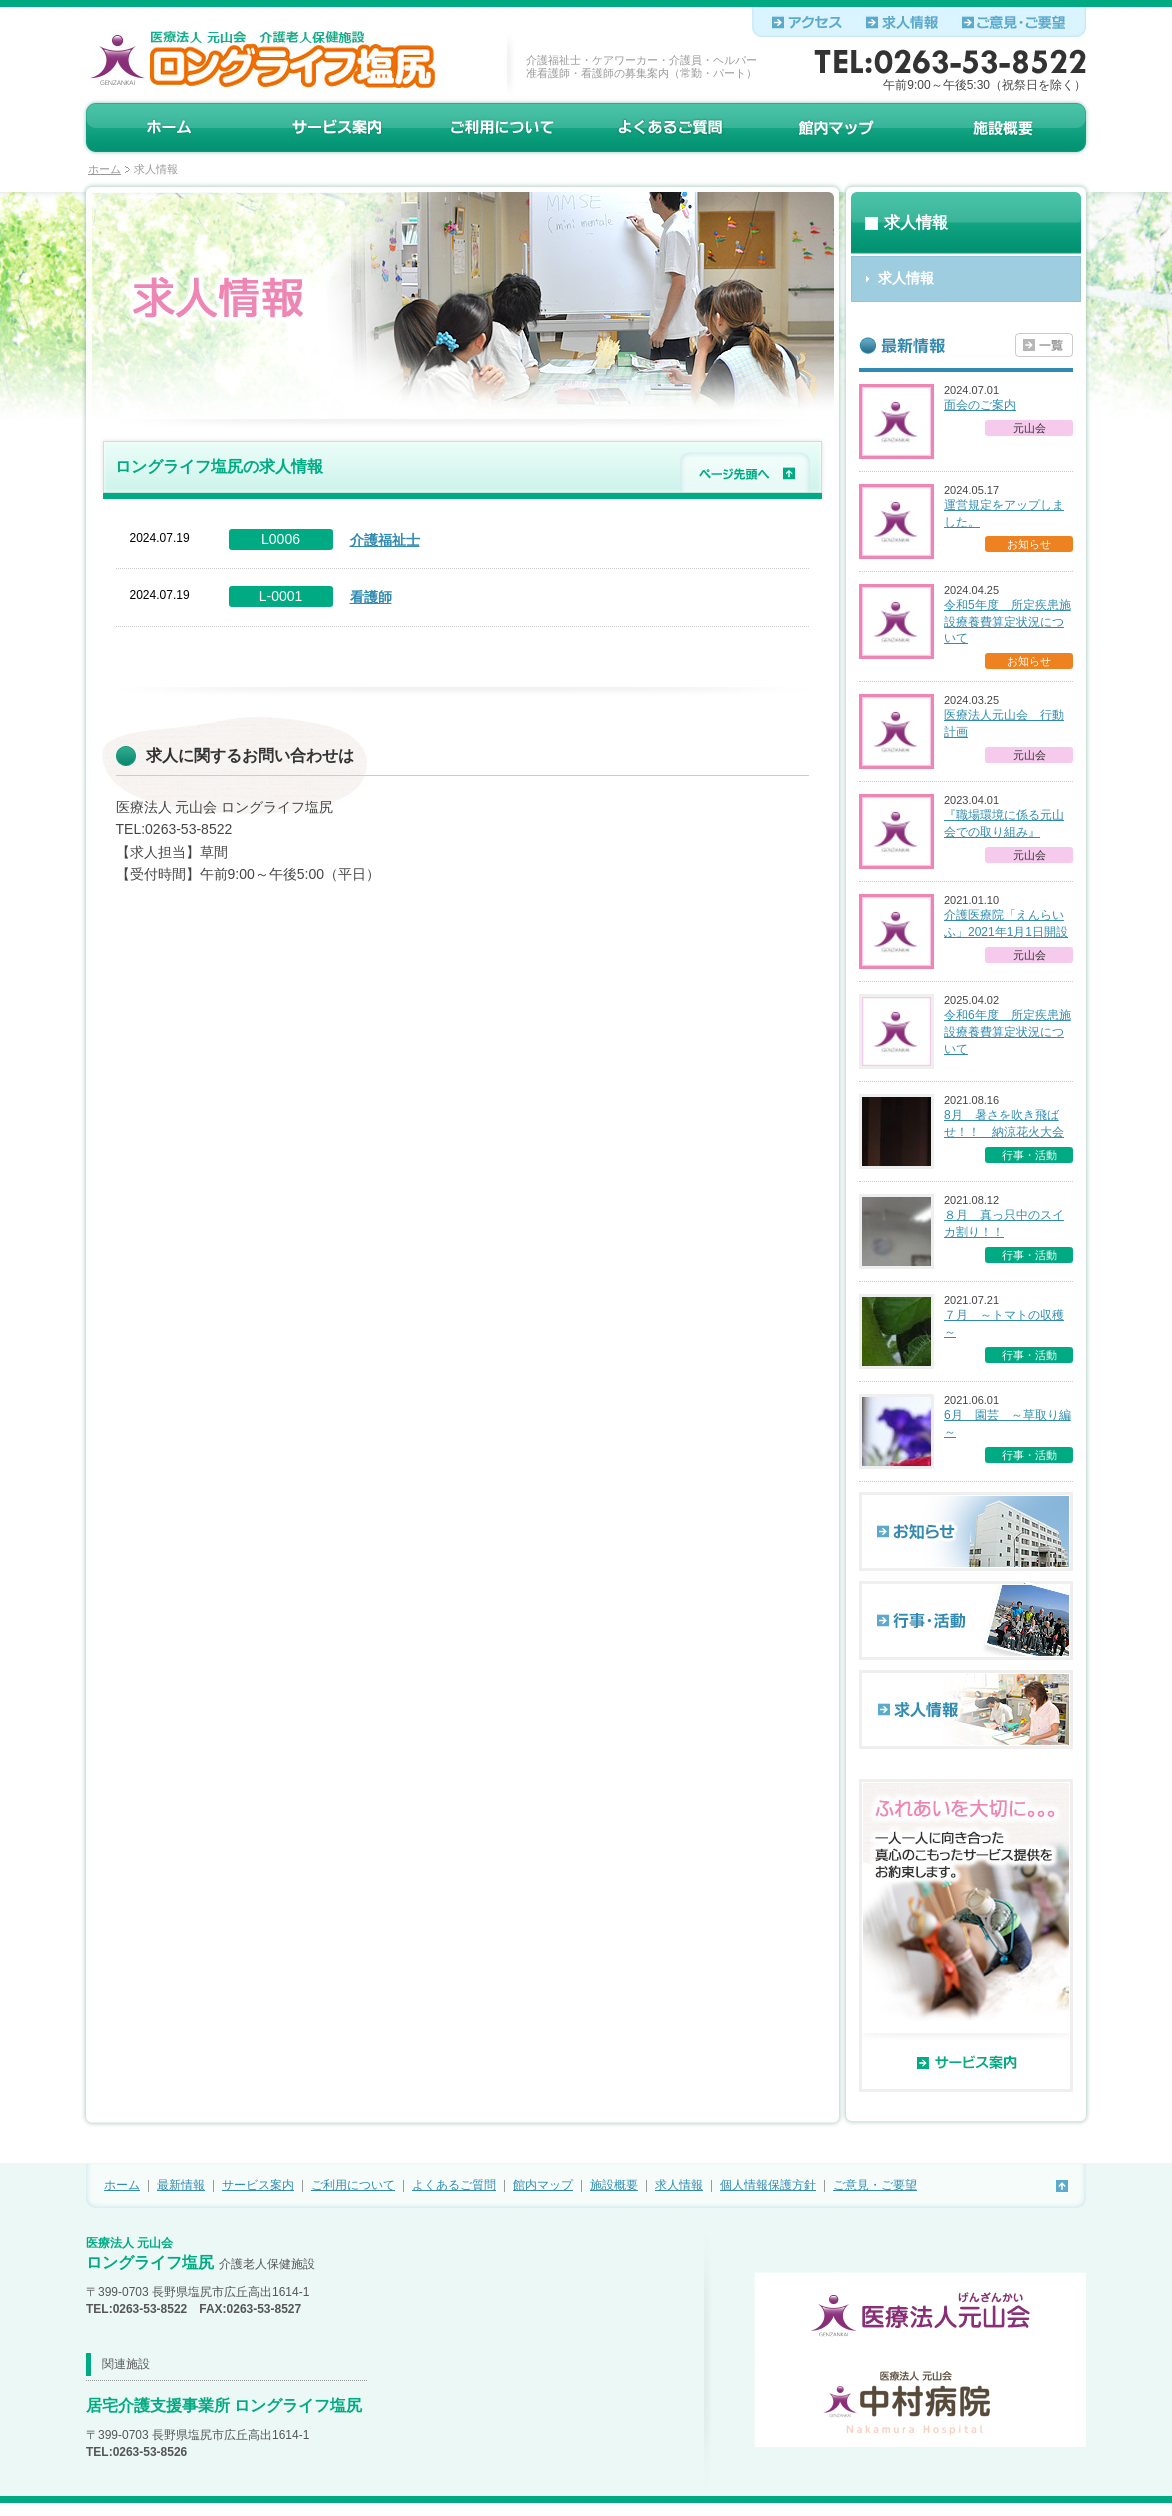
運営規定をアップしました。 (1004, 513)
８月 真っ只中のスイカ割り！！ (1004, 1223)
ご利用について (353, 2185)
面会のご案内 (980, 405)
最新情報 (181, 2185)
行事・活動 (1029, 1155)
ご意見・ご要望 (875, 2185)
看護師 (371, 597)
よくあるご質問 (454, 2185)
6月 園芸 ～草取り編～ (1007, 1423)
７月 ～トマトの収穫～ (1004, 1323)
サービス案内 (258, 2185)
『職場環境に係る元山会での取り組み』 (1004, 823)
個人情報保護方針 (768, 2185)
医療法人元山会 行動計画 (1004, 723)
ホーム (104, 169)
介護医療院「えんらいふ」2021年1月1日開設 (1006, 923)
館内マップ (543, 2185)
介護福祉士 (385, 540)
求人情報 (679, 2185)
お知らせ (1029, 544)
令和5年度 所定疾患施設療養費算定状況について (1007, 622)
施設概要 (614, 2185)
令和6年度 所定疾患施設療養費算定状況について (1007, 1032)
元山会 (1029, 428)
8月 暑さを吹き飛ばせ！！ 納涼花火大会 (1004, 1123)
